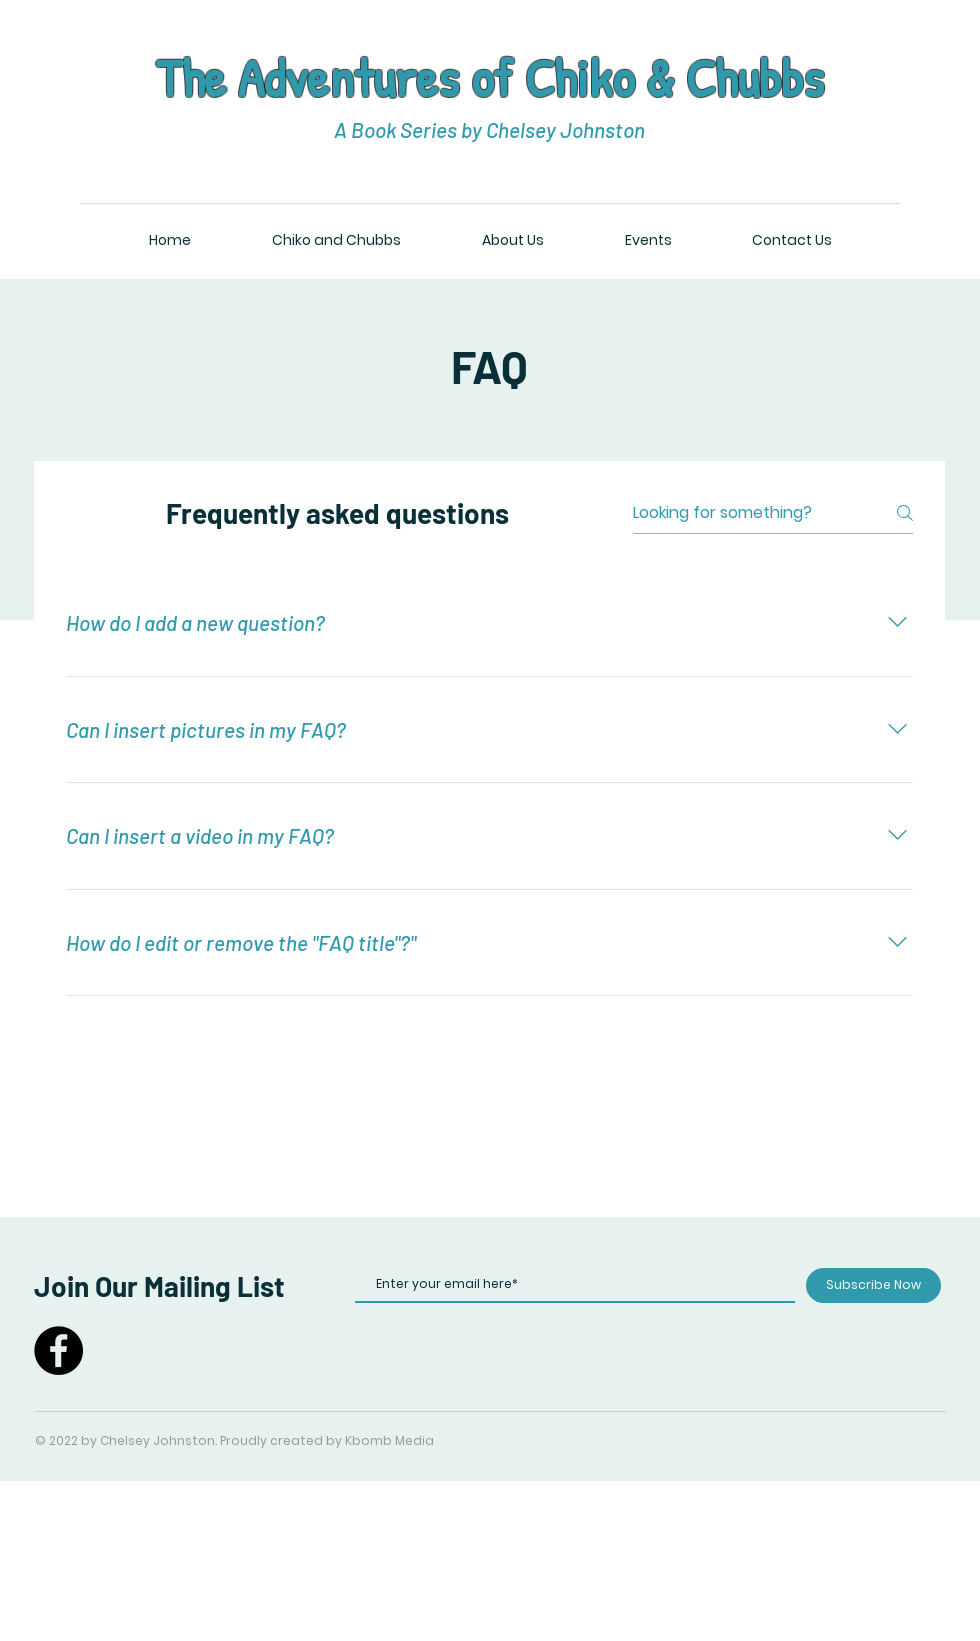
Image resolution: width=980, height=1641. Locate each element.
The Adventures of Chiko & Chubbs (489, 77)
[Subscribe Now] (873, 1285)
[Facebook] (58, 1350)
